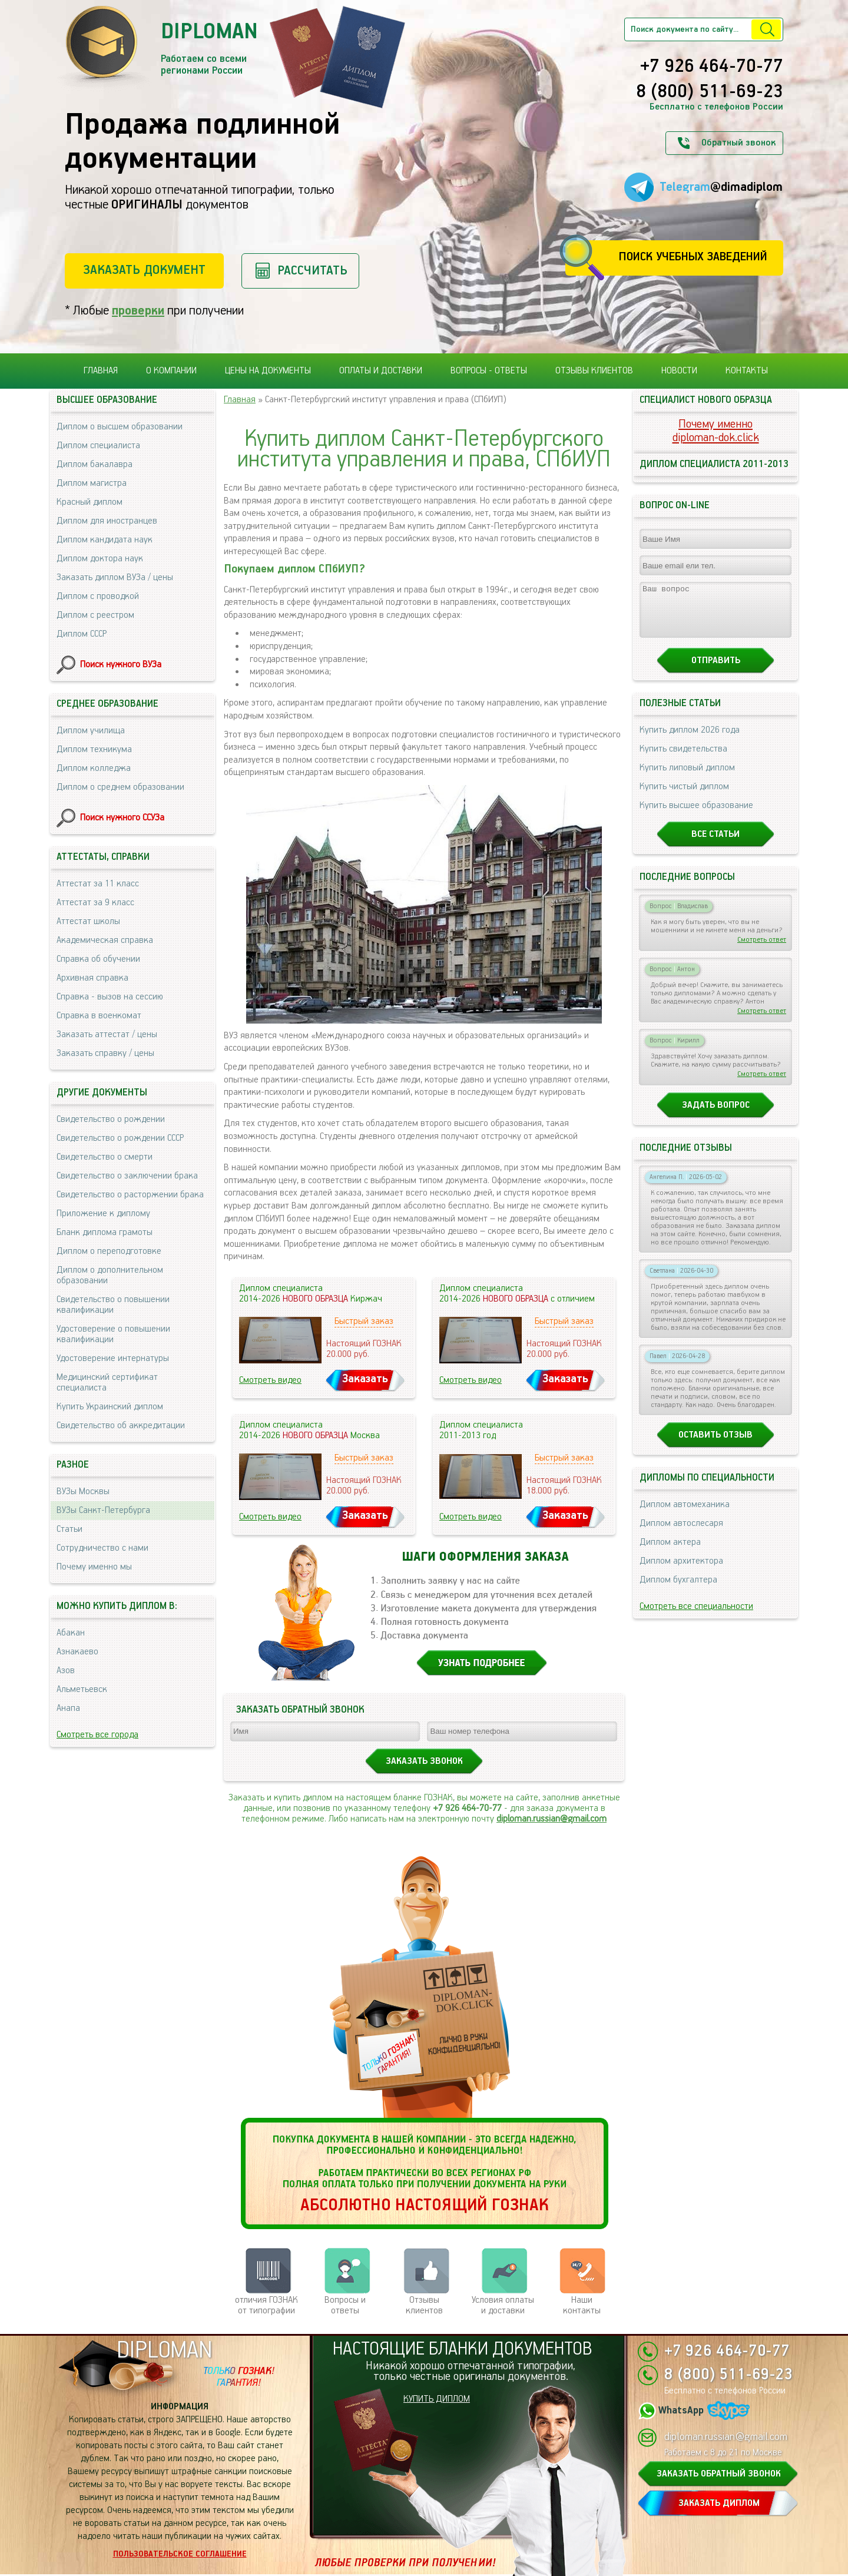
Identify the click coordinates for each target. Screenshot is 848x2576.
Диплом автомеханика (685, 1515)
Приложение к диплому (103, 1213)
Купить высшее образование (696, 816)
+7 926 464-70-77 (711, 67)
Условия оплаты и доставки (503, 2305)
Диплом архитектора (681, 1571)
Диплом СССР (82, 634)
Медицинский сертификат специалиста (107, 1382)
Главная (101, 370)
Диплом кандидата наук (105, 539)
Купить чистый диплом (684, 797)
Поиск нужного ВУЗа (120, 664)
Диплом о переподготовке (109, 1251)
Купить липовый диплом (687, 778)
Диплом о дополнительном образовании (110, 1275)
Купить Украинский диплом (110, 1406)
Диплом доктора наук (100, 558)
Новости (679, 370)
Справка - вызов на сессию (110, 996)
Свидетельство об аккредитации (121, 1425)
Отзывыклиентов (424, 2305)
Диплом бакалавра (94, 464)
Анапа (68, 1708)
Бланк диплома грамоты (105, 1232)
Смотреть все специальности (696, 1617)
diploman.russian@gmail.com (551, 1819)
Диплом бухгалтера (678, 1590)
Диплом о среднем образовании (120, 787)
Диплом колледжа (94, 768)
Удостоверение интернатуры (113, 1358)
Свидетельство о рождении (111, 1119)
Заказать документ (144, 270)
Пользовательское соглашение (180, 2554)
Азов (66, 1670)
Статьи (69, 1529)
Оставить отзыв (715, 1445)
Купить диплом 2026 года (690, 740)
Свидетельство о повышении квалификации (113, 1305)
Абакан (71, 1632)
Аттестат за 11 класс (98, 883)
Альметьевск (82, 1689)
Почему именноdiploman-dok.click (716, 431)
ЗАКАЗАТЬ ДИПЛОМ (719, 2503)
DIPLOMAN (164, 2350)
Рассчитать (312, 270)
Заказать (365, 1379)
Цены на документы (268, 370)
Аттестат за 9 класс (95, 902)
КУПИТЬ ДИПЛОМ (436, 2399)
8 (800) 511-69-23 (709, 92)
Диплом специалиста (98, 445)
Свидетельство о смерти (105, 1157)
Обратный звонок (738, 142)
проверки (138, 310)
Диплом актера (670, 1552)
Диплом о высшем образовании (120, 426)
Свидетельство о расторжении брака (130, 1194)
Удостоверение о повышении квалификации (113, 1334)
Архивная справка (92, 978)
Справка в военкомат (99, 1015)
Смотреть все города (97, 1734)
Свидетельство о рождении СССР (120, 1138)
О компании (171, 370)
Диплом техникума (94, 749)
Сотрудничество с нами (102, 1548)
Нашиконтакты (582, 2305)
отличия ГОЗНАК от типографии (266, 2305)
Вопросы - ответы (488, 370)
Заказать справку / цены (105, 1053)
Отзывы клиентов (594, 370)
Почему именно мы (94, 1566)
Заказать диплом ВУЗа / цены (115, 577)
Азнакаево (77, 1651)
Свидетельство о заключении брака (127, 1175)
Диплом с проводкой (98, 596)
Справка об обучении (98, 959)
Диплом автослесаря (681, 1533)
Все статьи (715, 844)
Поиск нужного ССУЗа (122, 817)
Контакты (747, 370)
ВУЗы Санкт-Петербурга (103, 1510)
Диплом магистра (92, 483)
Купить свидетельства (683, 759)
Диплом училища (91, 730)
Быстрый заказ (363, 1321)
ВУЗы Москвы (83, 1491)
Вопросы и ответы (345, 2305)
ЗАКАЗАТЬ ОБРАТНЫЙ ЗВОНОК (719, 2473)
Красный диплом (89, 502)
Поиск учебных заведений (692, 257)
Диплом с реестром (95, 615)
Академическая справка (105, 940)
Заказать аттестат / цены (107, 1034)
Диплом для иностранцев (107, 521)
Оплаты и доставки (380, 370)
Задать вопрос (716, 1115)
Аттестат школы (88, 921)
